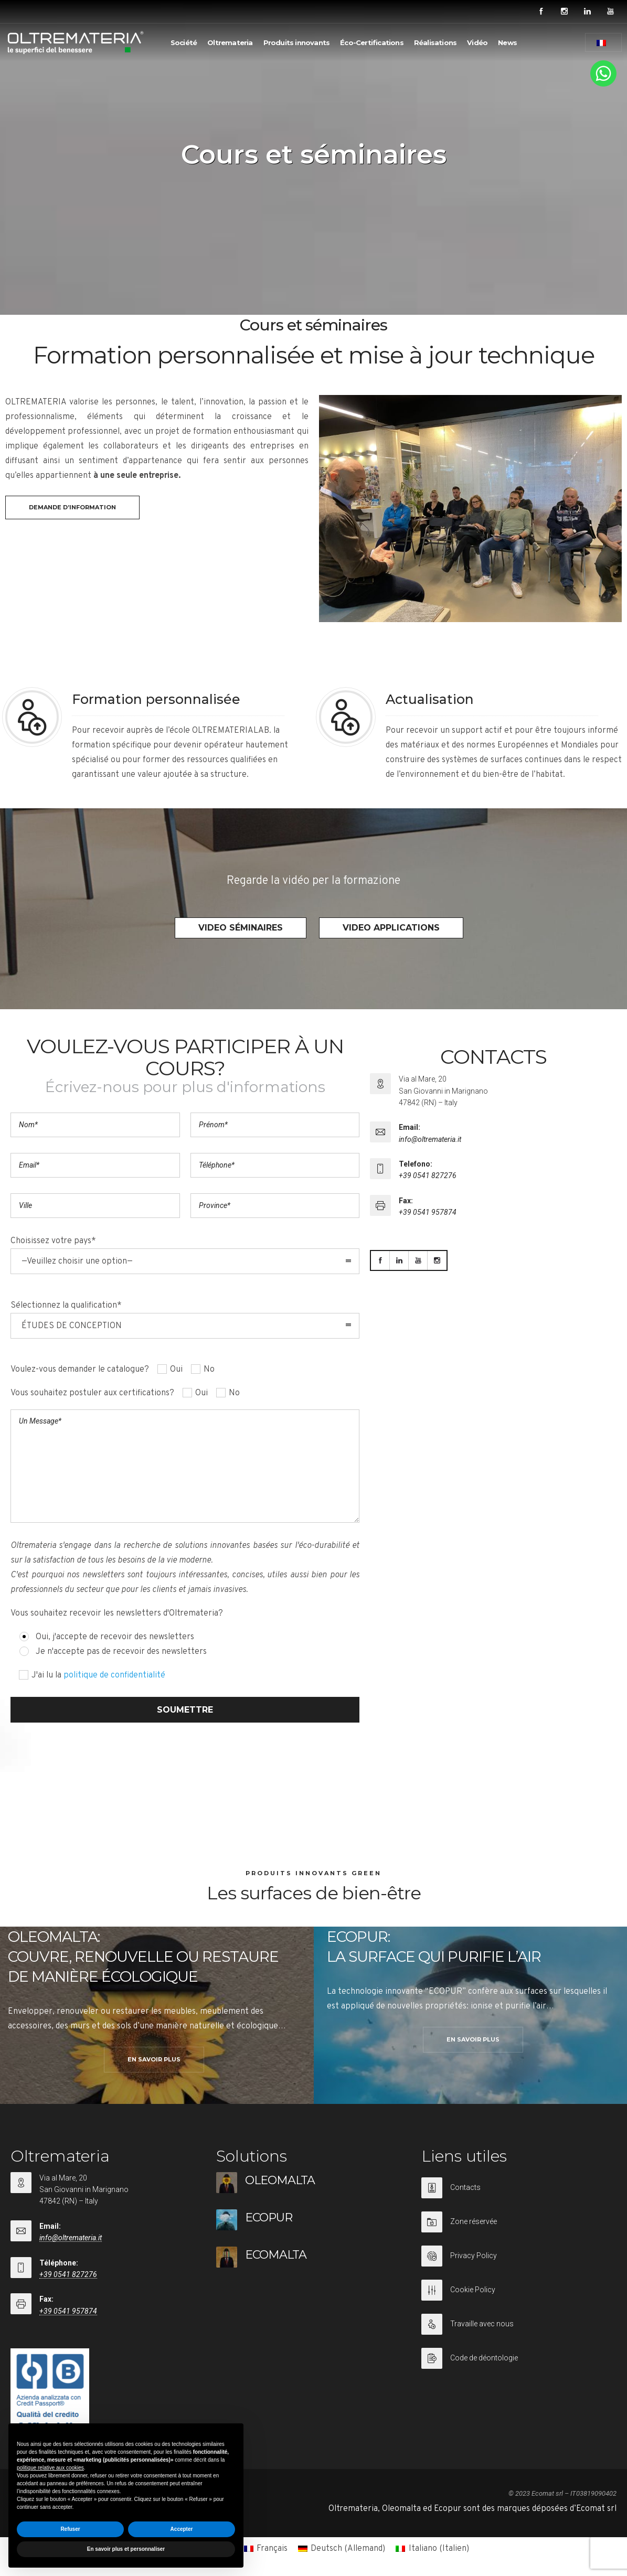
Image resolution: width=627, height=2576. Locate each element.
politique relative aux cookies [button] (50, 2468)
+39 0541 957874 (427, 1212)
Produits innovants (296, 42)
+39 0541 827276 (427, 1175)
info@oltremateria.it (430, 1139)
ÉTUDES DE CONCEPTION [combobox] (72, 1326)
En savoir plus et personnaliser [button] (126, 2549)
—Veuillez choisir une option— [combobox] (77, 1261)
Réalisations (435, 42)
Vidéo (477, 42)
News (507, 42)
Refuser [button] (70, 2529)
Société (184, 42)
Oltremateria (229, 42)
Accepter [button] (182, 2529)
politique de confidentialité (114, 1675)
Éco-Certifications (371, 42)
